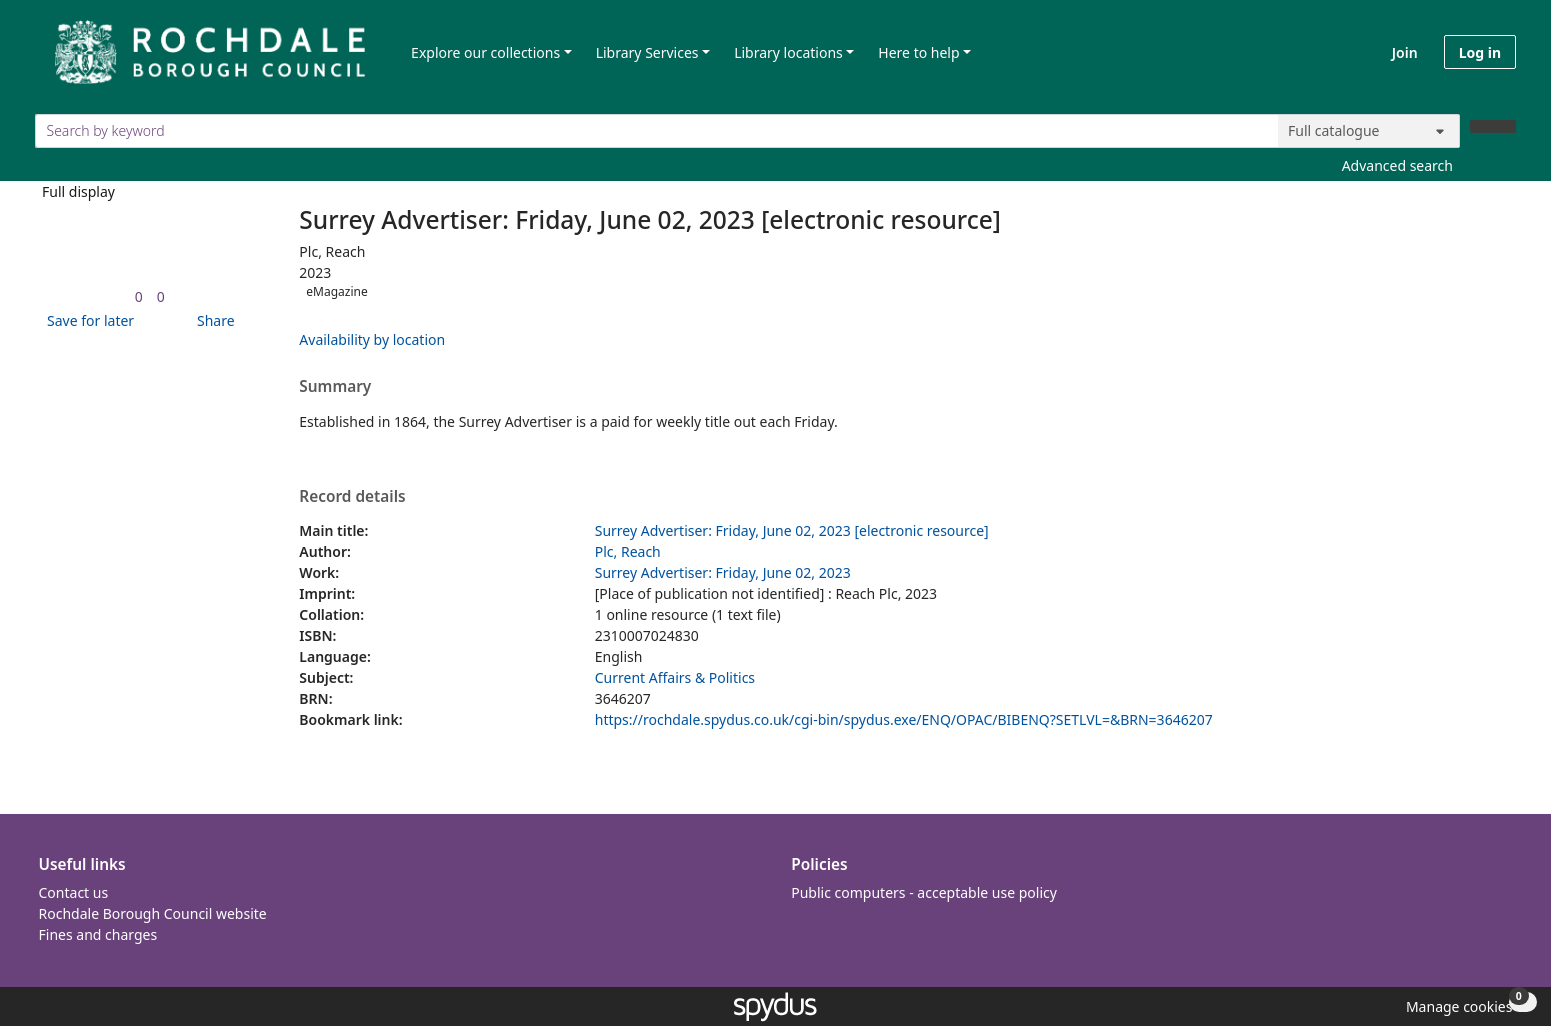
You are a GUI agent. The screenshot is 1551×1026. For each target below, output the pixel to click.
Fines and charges (98, 934)
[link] (139, 296)
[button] (87, 320)
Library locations (788, 52)
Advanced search (1397, 165)
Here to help (918, 52)
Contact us (74, 892)
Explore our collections (485, 52)
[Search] (1493, 126)
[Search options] (1369, 131)
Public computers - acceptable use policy (924, 892)
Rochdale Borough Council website (153, 913)
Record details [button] (352, 497)
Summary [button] (335, 387)
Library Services (647, 52)
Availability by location (372, 339)
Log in (1480, 52)
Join (1405, 52)
